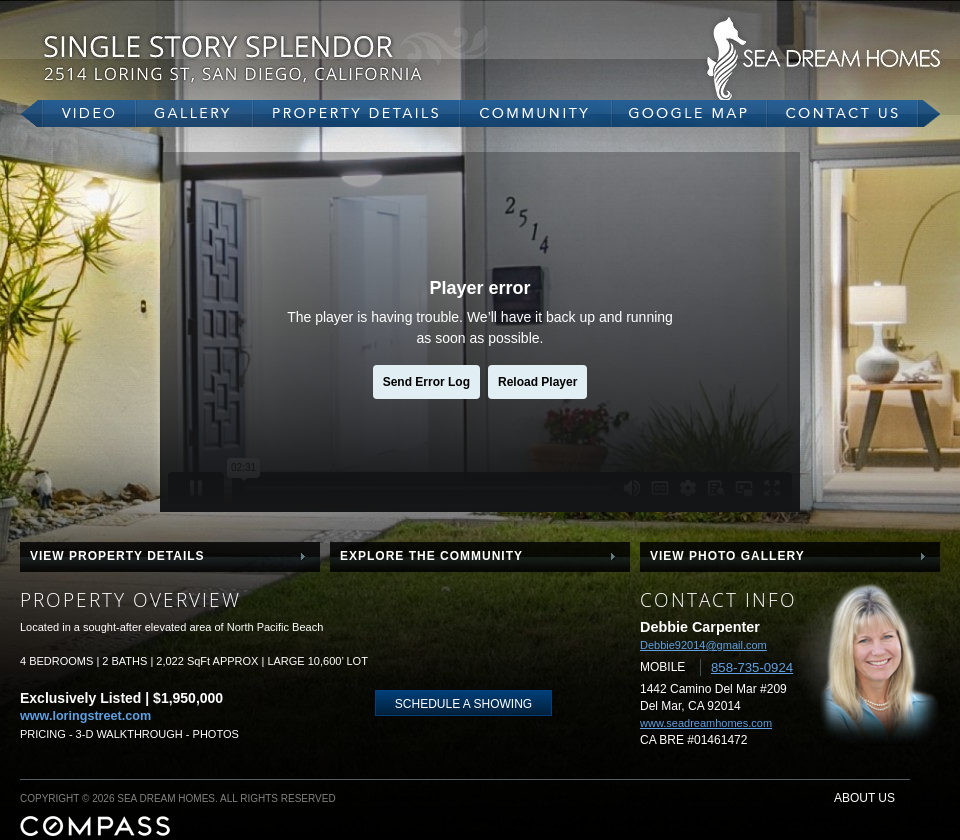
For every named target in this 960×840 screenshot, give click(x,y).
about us (864, 798)
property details (356, 113)
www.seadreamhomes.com (706, 723)
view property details (117, 556)
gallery (194, 113)
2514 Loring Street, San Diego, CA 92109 (290, 57)
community (536, 113)
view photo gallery (727, 556)
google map (689, 113)
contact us (853, 113)
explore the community (431, 556)
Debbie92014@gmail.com (703, 645)
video (78, 113)
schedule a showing (463, 704)
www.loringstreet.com (85, 716)
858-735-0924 (752, 667)
